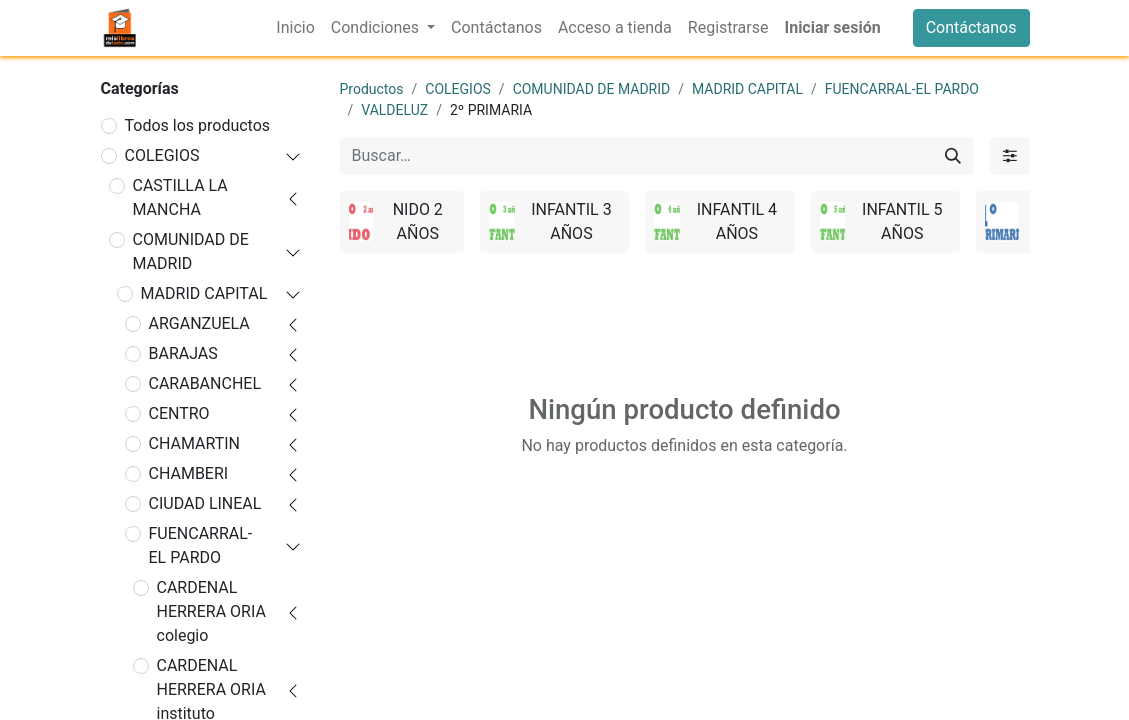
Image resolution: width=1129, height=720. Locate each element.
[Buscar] (953, 156)
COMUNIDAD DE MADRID (191, 251)
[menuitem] (295, 28)
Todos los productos (198, 125)
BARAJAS (183, 353)
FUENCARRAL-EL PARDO (201, 545)
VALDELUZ (394, 110)
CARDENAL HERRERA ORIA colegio (211, 611)
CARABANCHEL (205, 383)
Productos (372, 89)
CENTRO (179, 413)
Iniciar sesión (832, 27)
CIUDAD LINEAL (205, 503)
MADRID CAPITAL (204, 293)
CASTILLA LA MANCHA (180, 197)
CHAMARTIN (195, 443)
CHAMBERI (189, 473)
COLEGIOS (162, 155)
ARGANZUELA (199, 323)
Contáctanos (971, 27)
